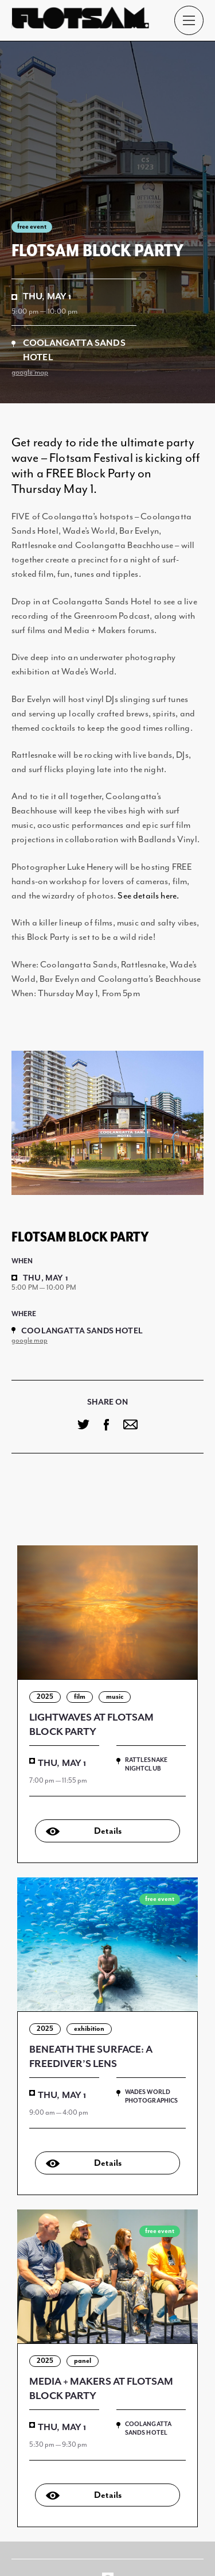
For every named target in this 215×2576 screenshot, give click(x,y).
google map (29, 372)
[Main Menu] (189, 20)
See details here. (148, 895)
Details (108, 1831)
